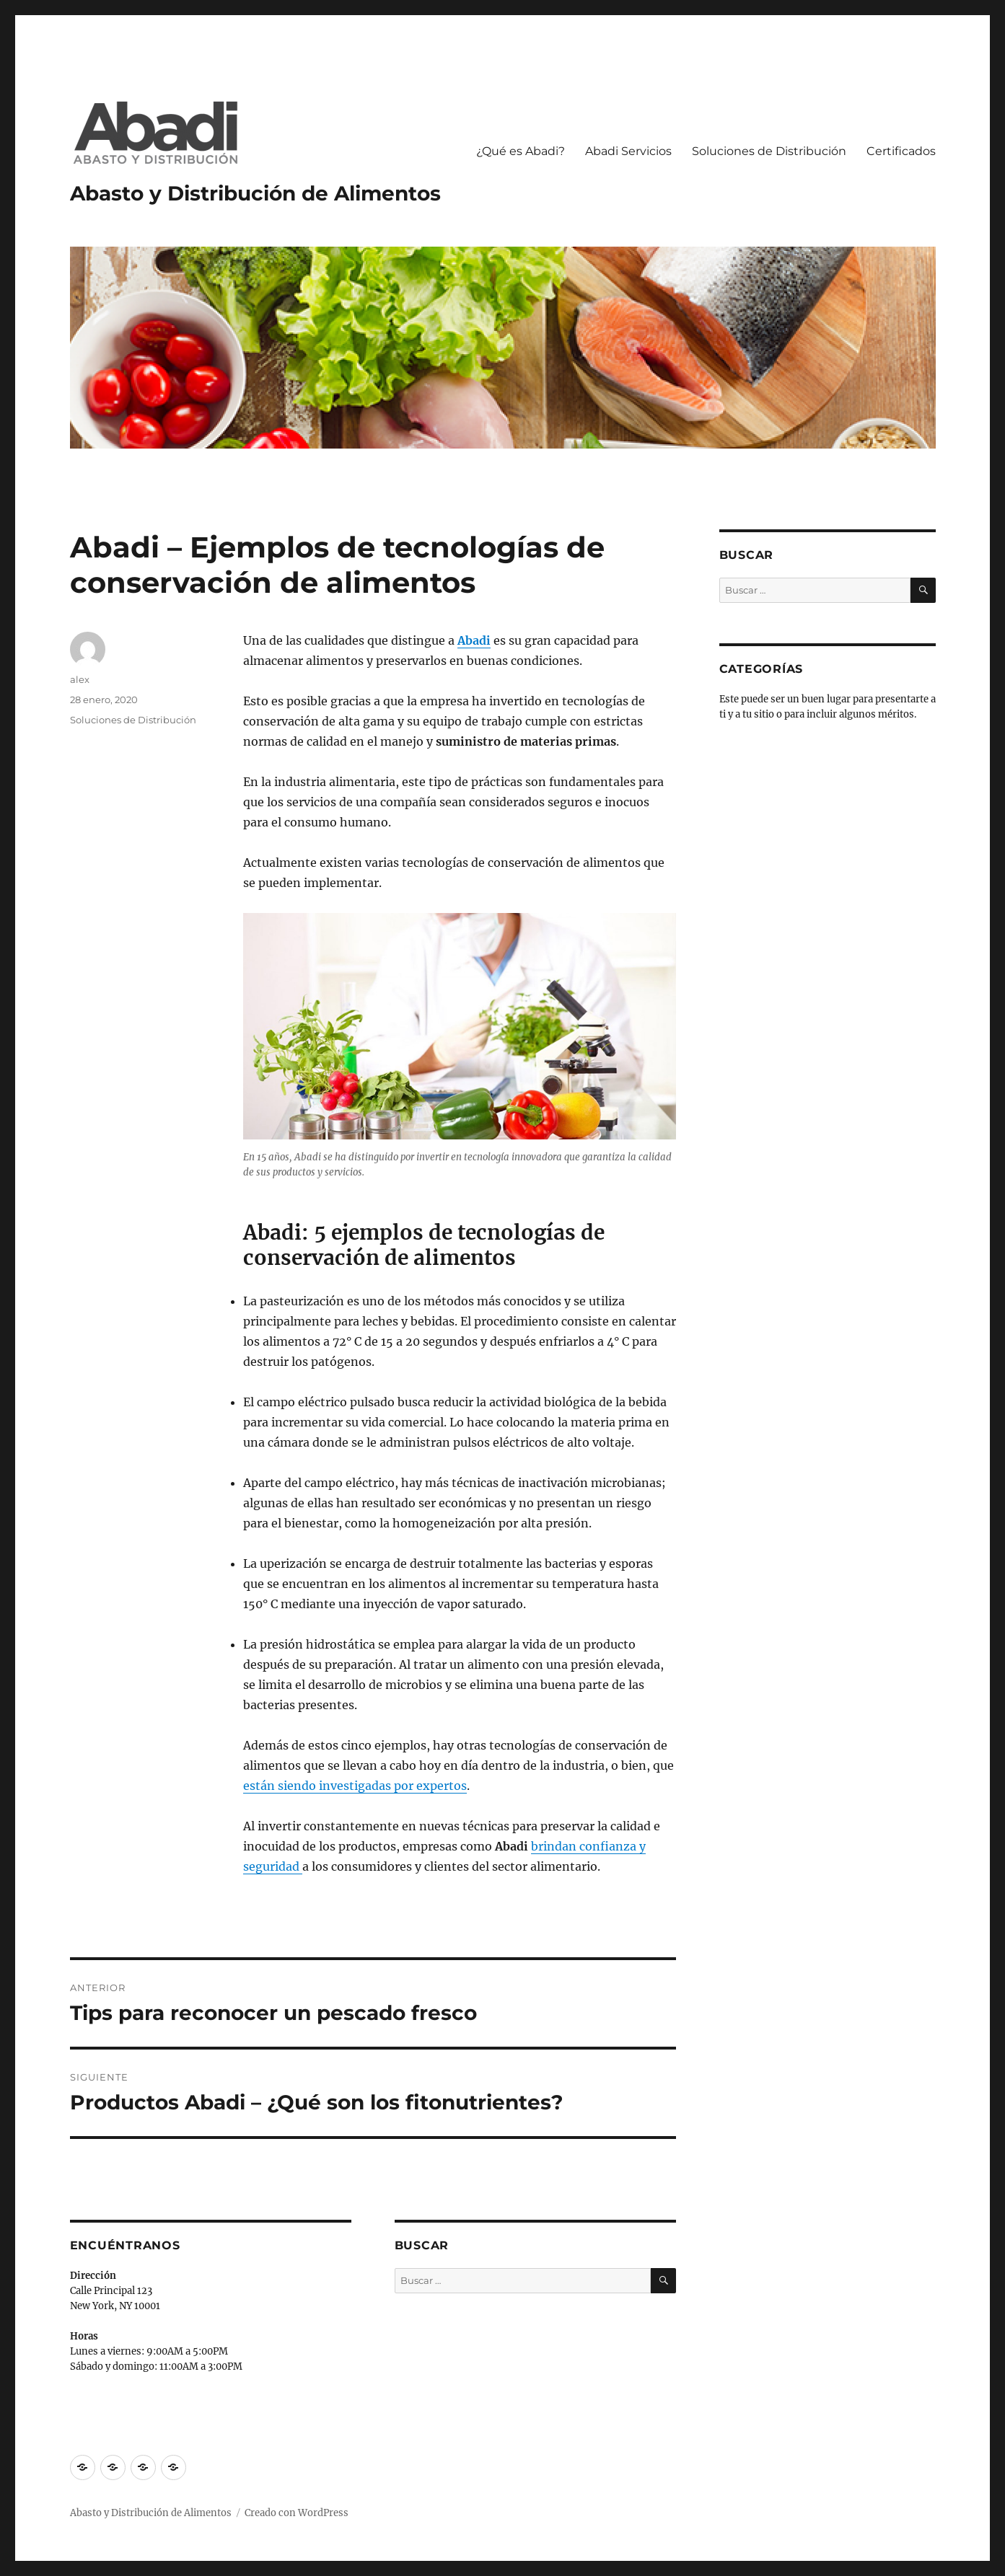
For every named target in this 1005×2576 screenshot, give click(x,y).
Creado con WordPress (296, 2513)
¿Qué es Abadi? (520, 151)
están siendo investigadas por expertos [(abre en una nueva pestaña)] (355, 1785)
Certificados (901, 151)
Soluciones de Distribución (769, 151)
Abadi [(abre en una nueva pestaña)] (474, 640)
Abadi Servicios (628, 151)
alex (79, 679)
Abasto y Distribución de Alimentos (255, 193)
